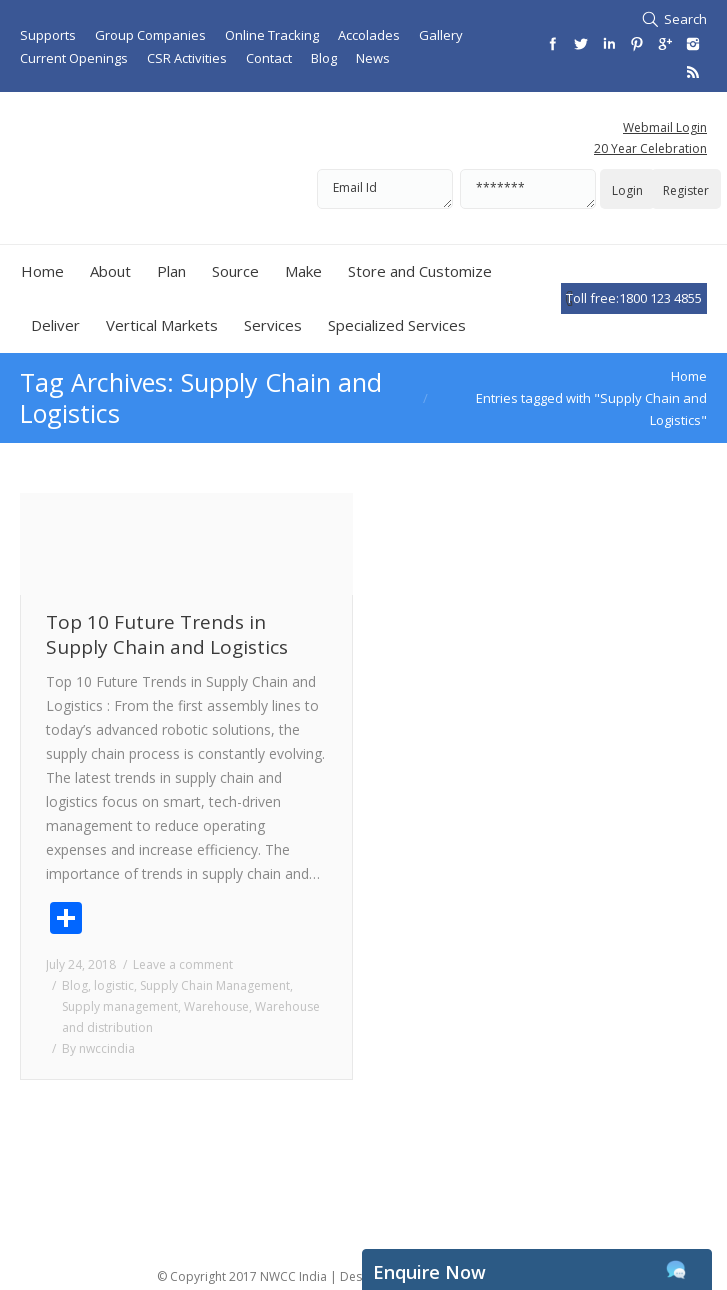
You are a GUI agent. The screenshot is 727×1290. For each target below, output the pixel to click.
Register (686, 190)
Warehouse (216, 1006)
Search (685, 19)
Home (689, 376)
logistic (114, 985)
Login (627, 190)
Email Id (385, 189)
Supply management (120, 1006)
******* (528, 189)
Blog (75, 985)
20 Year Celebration (650, 148)
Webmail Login (665, 127)
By (98, 1048)
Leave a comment (183, 964)
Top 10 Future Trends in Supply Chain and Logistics (167, 635)
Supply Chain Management (215, 985)
